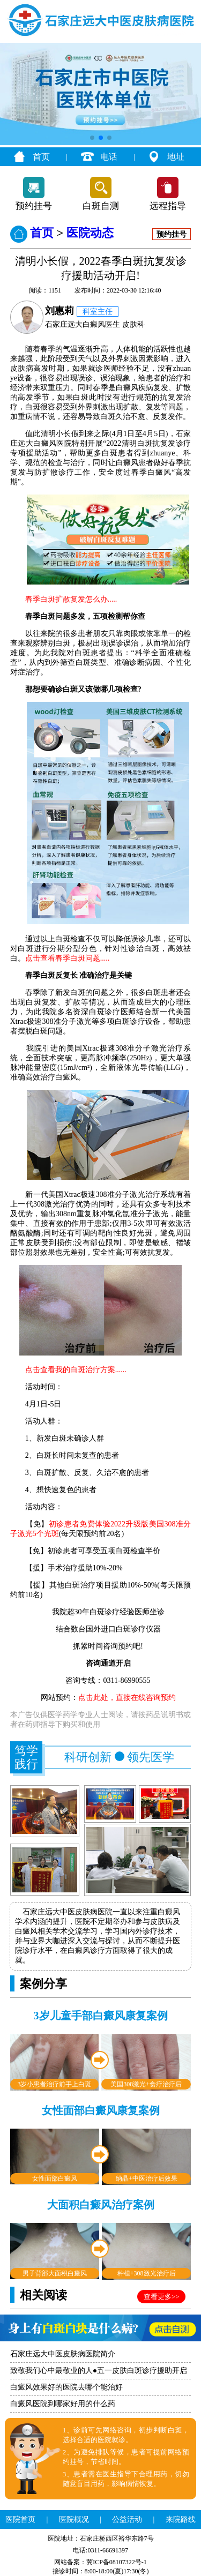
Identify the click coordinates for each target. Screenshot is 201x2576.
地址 (175, 156)
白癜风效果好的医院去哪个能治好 (66, 2387)
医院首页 (20, 2519)
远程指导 (168, 206)
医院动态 (90, 232)
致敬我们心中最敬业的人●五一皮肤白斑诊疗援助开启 (98, 2371)
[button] (92, 138)
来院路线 (181, 2519)
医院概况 (74, 2519)
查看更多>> (162, 2297)
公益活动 (127, 2519)
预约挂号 (34, 206)
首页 (41, 156)
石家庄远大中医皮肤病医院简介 (62, 2354)
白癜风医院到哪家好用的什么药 (62, 2404)
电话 (108, 156)
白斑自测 (101, 206)
